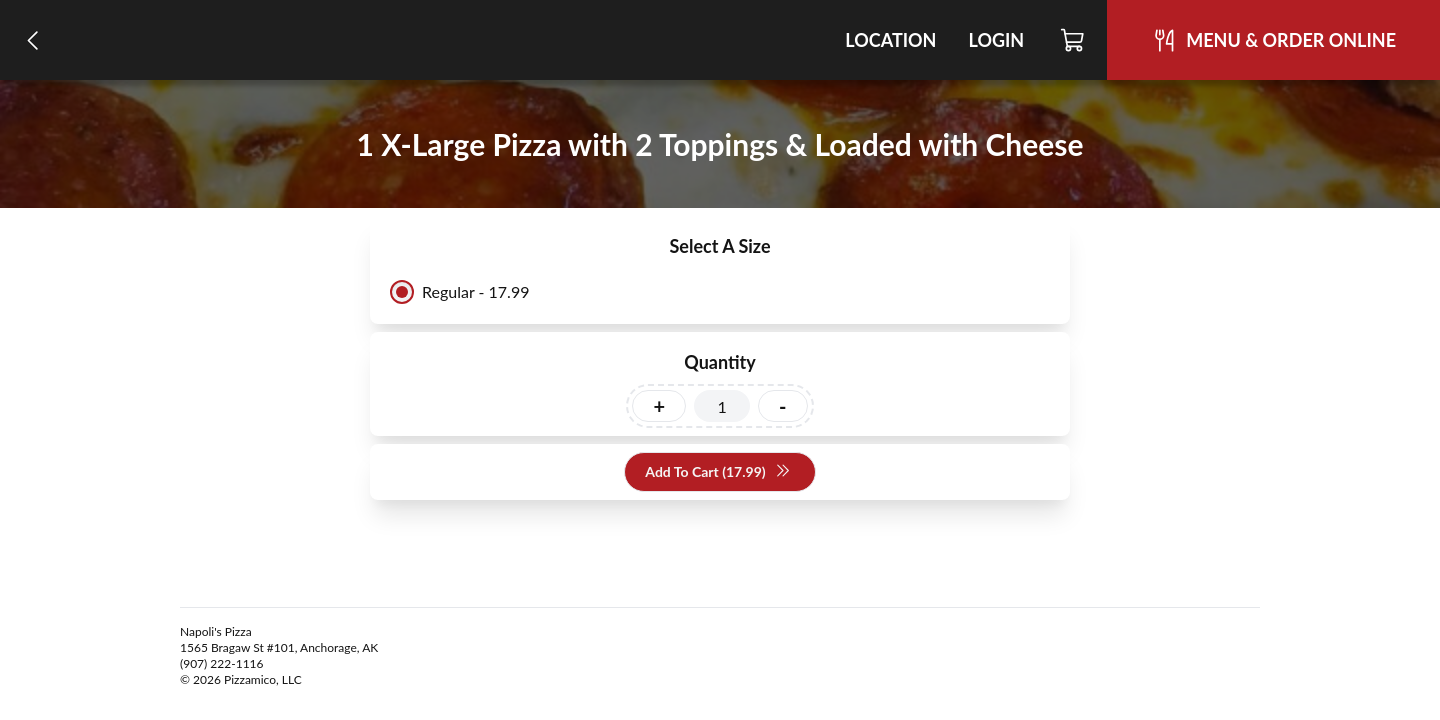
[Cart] (1073, 40)
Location (890, 40)
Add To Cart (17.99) (717, 472)
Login (996, 40)
